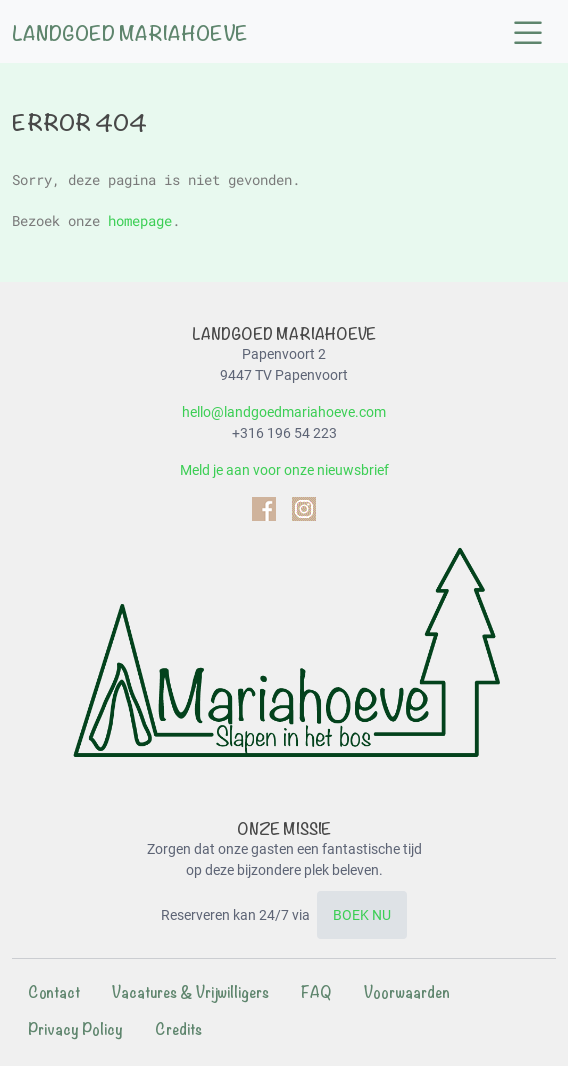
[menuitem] (54, 993)
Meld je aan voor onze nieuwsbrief (284, 470)
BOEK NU (362, 915)
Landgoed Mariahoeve (130, 35)
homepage (140, 220)
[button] (528, 34)
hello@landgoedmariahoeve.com (284, 412)
